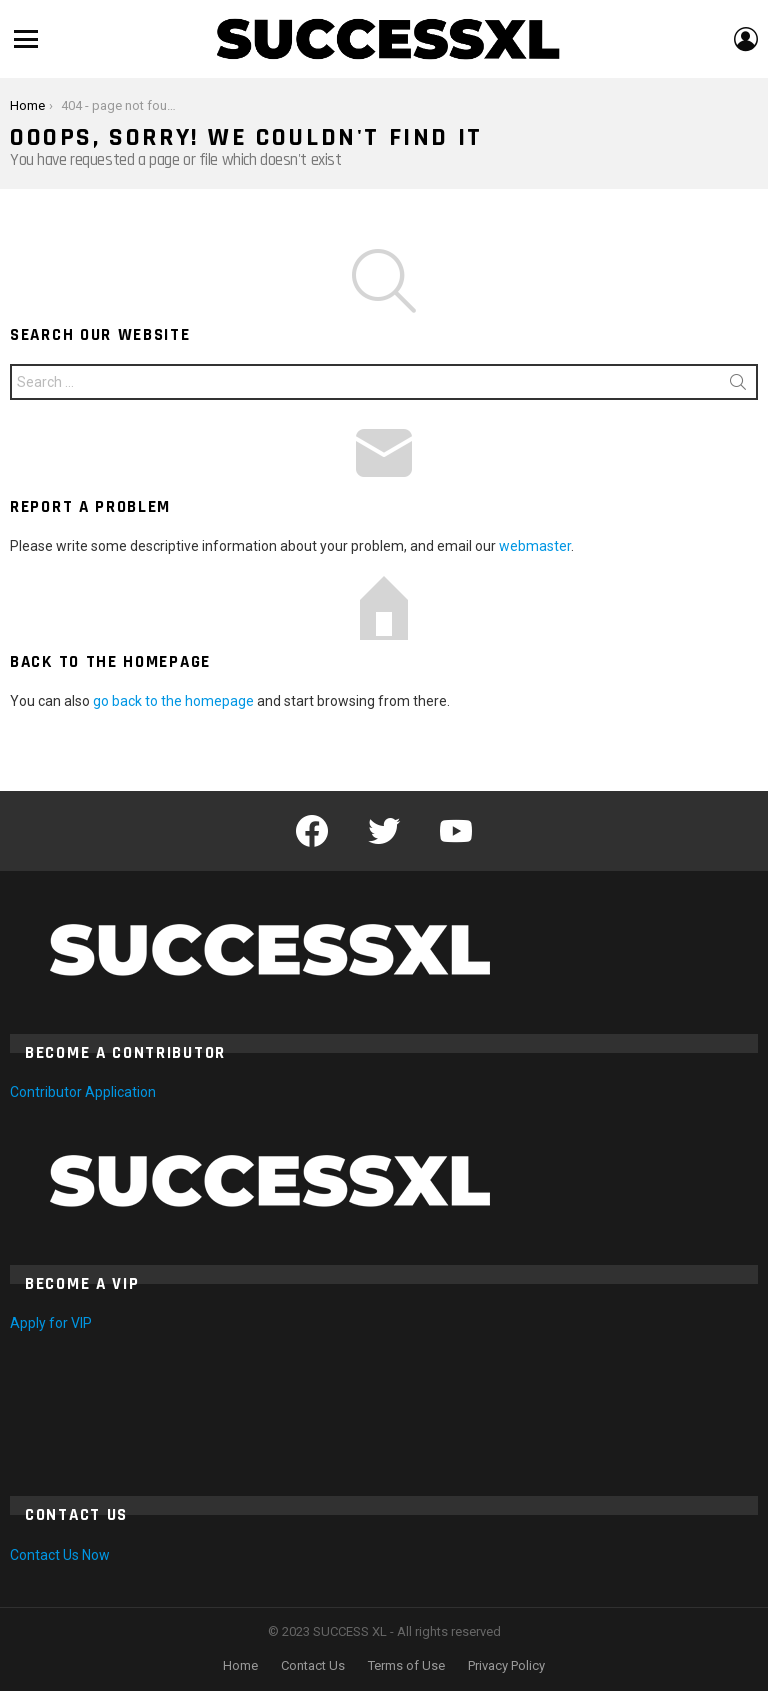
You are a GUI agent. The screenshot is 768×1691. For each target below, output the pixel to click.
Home (240, 1665)
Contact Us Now (60, 1555)
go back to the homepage (173, 701)
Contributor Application (83, 1092)
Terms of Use (406, 1665)
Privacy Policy (506, 1665)
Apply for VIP (51, 1323)
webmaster (535, 546)
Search (738, 386)
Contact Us (313, 1665)
